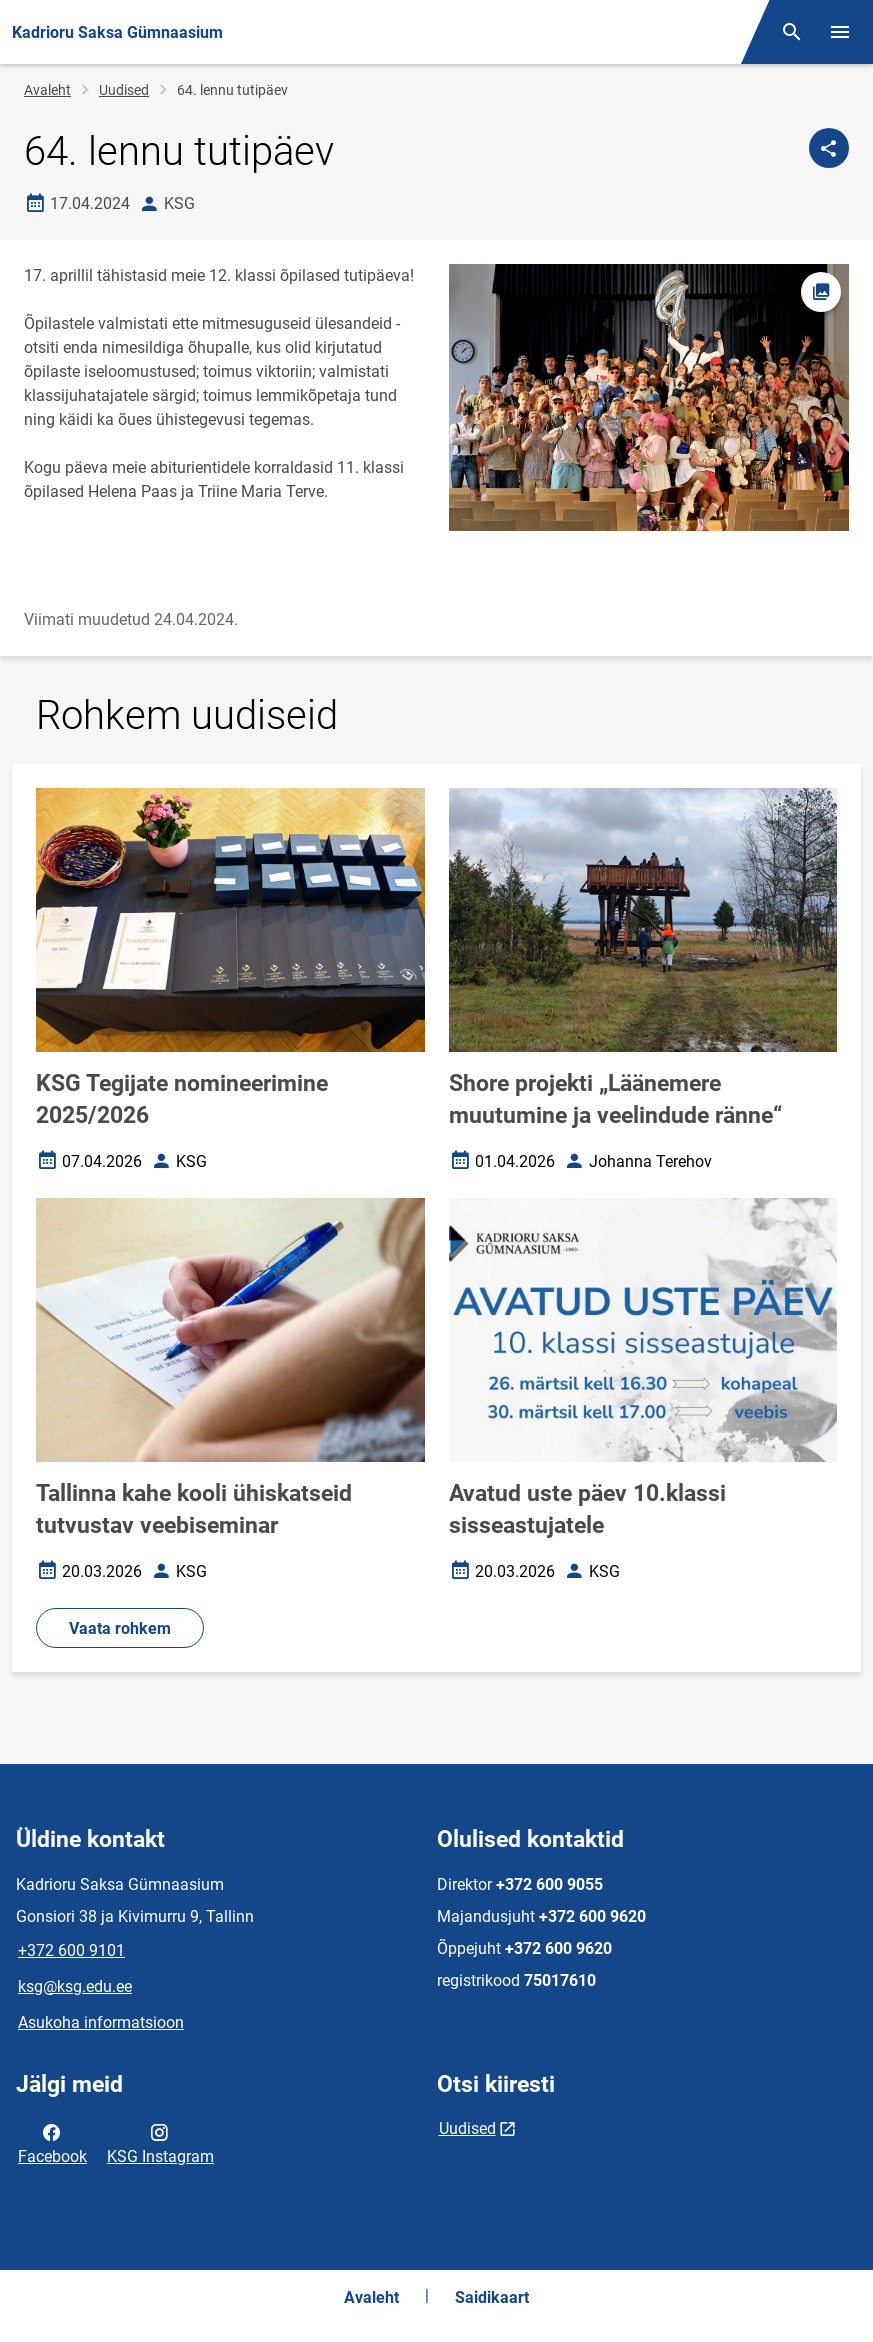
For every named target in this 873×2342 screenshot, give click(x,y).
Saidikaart (492, 2297)
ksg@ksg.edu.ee (75, 1986)
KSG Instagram (160, 2143)
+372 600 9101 (71, 1950)
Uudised (124, 90)
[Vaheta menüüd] (840, 32)
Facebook (52, 2143)
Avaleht (47, 90)
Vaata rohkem (120, 1628)
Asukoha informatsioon (101, 2022)
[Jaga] (829, 148)
